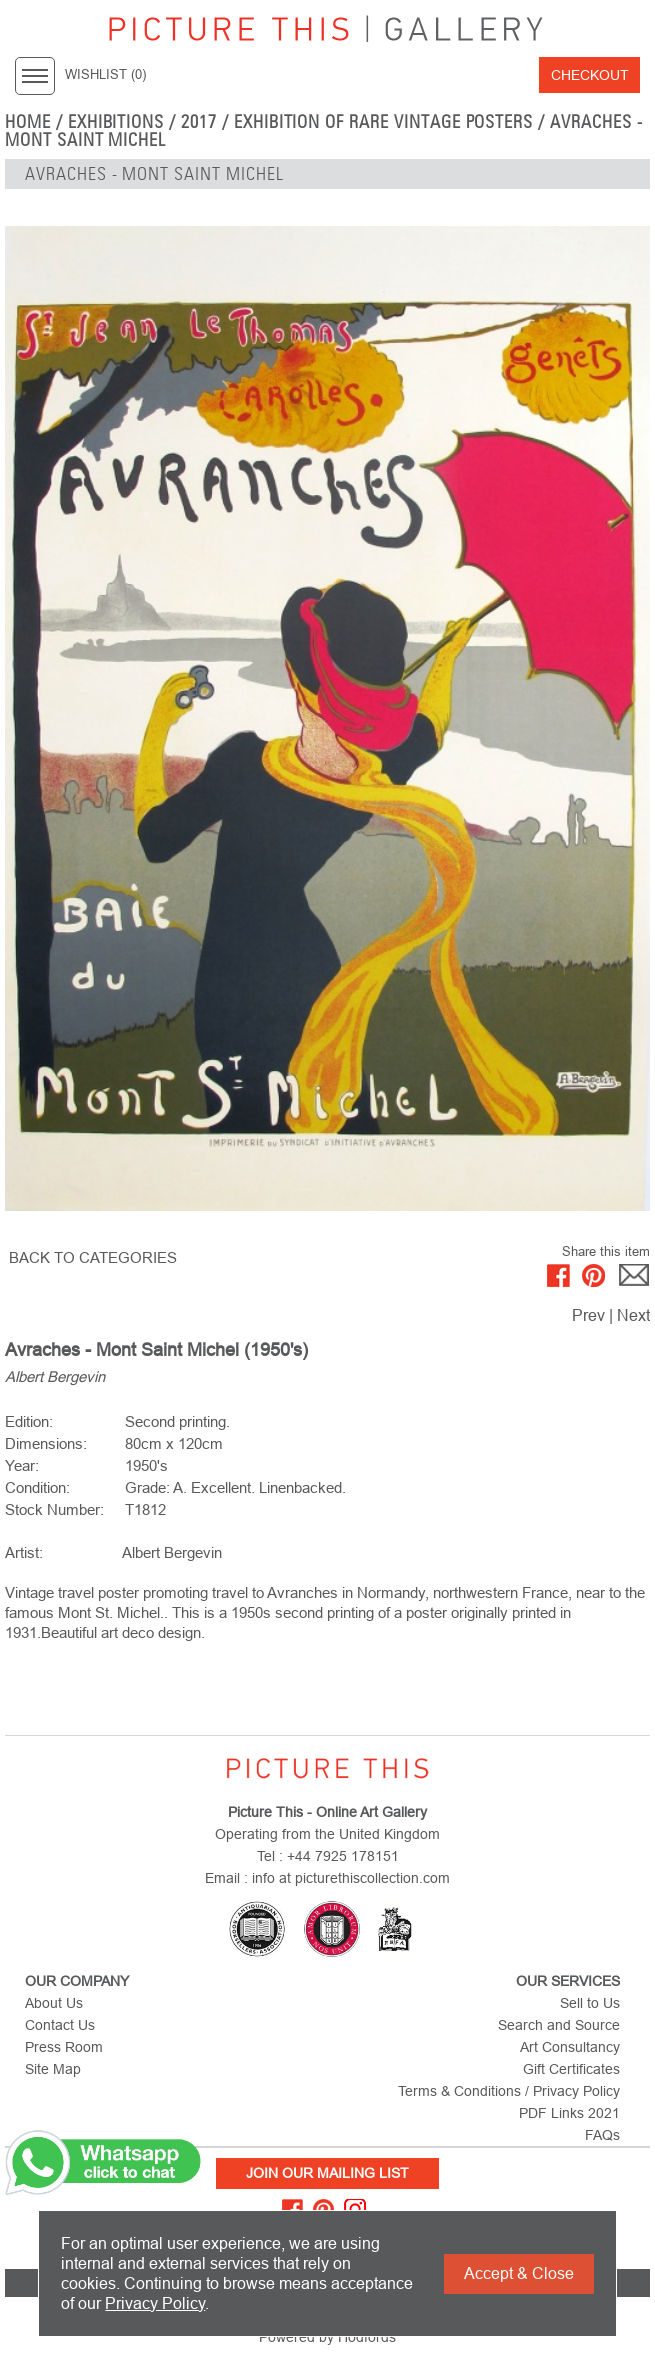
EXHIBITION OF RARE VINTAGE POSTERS (383, 122)
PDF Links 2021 (569, 2113)
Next (633, 1315)
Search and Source (559, 2025)
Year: (22, 1465)
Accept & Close (519, 2273)
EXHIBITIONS (116, 122)
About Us (54, 2003)
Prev (588, 1315)
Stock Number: (54, 1509)
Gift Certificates (571, 2069)
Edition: (29, 1421)
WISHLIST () (105, 75)
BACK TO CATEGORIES (93, 1257)
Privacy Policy (155, 2303)
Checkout (590, 75)
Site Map (53, 2069)
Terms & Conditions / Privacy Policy (509, 2091)
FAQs (602, 2135)
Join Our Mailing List (327, 2173)
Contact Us (60, 2025)
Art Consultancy (570, 2047)
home (28, 122)
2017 (199, 122)
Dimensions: (46, 1443)
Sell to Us (590, 2003)
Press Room (64, 2047)
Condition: (37, 1487)
